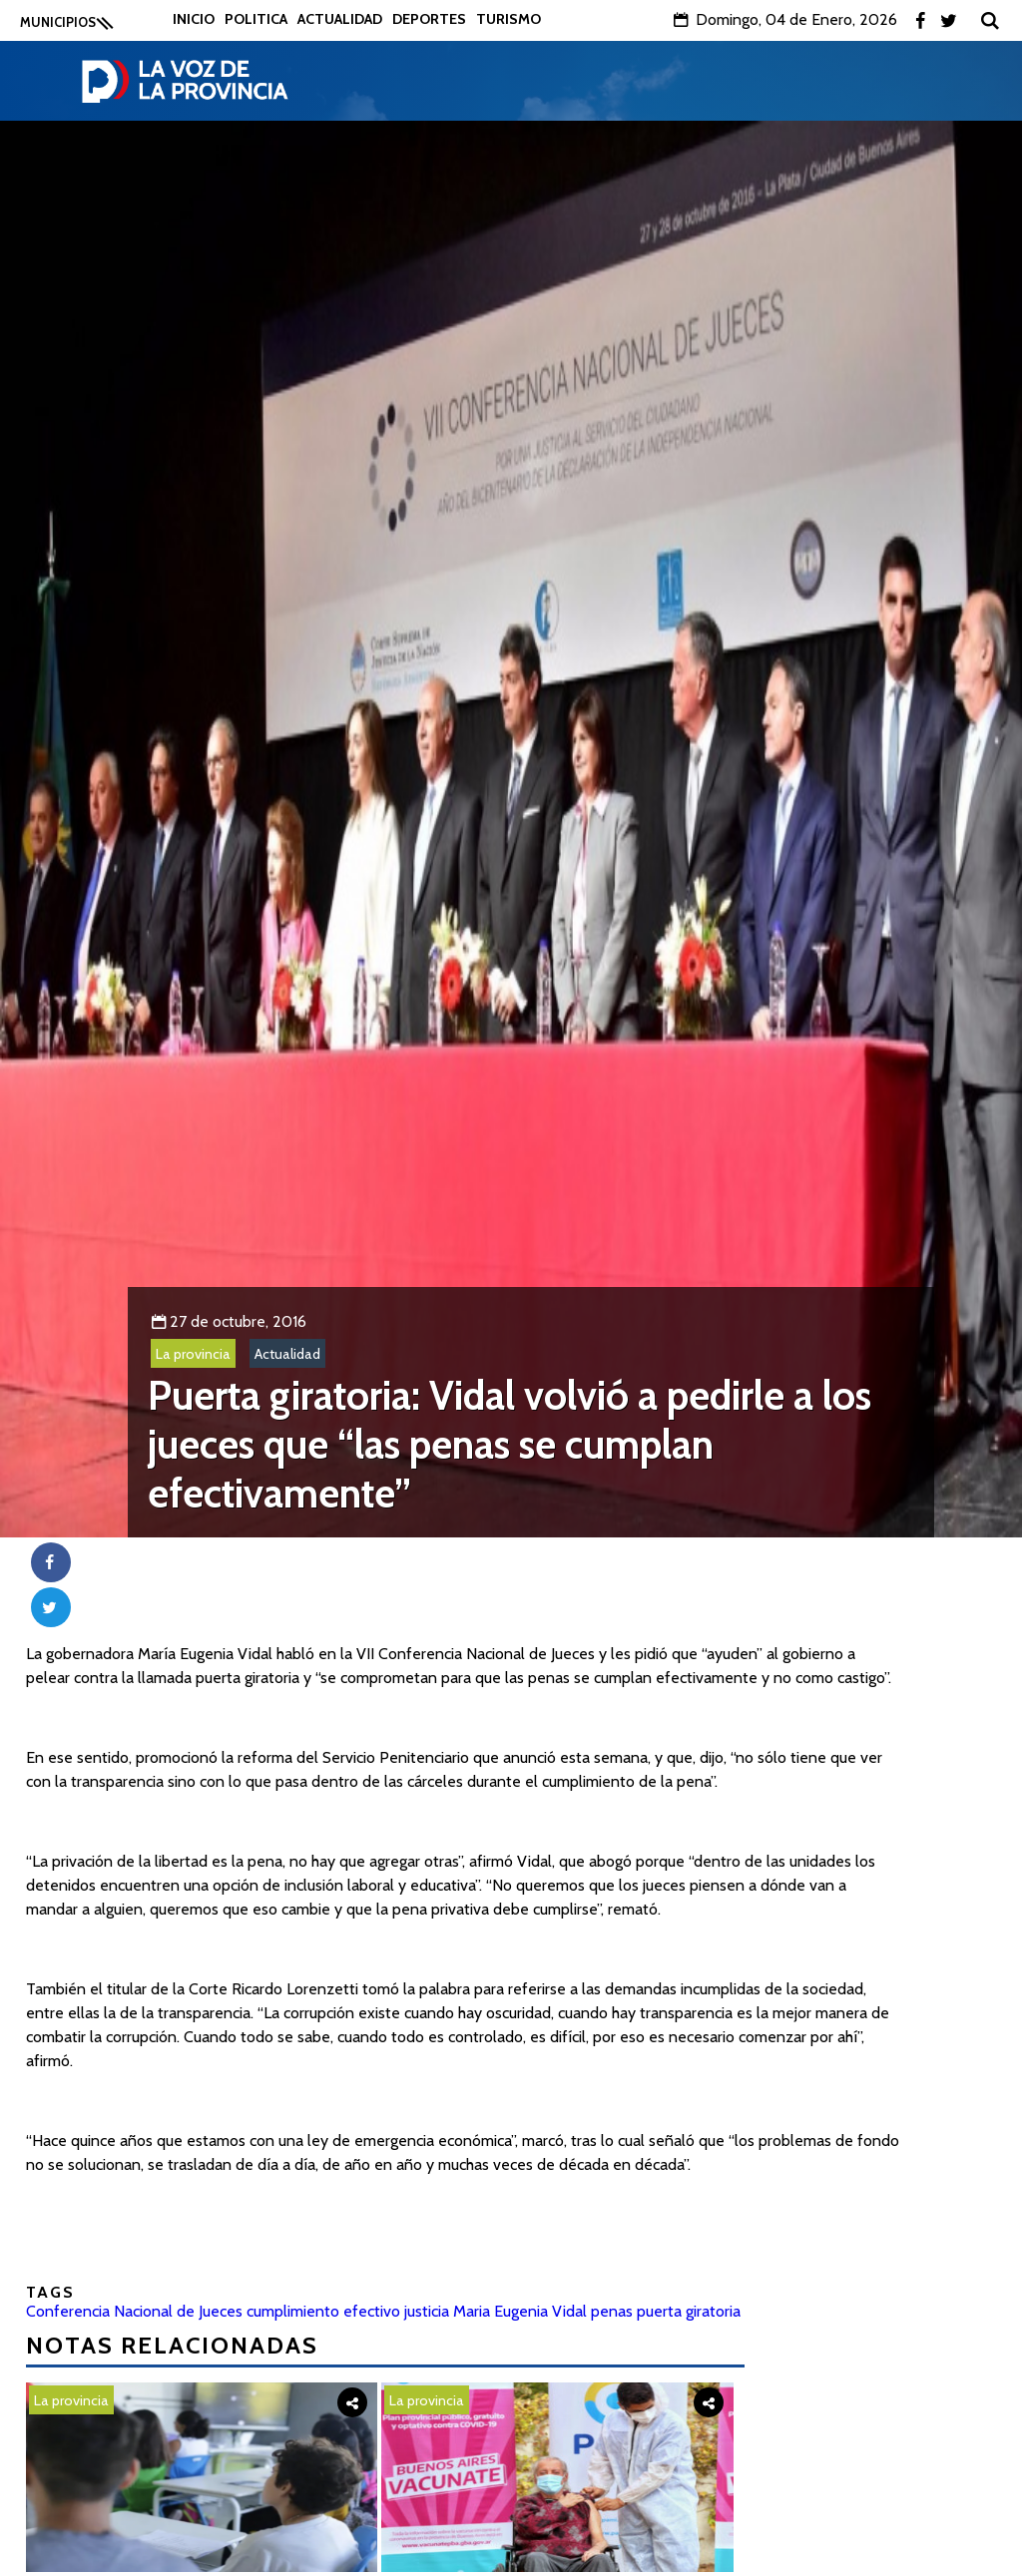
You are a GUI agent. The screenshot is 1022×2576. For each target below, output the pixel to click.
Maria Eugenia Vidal (520, 2311)
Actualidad (339, 19)
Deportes (429, 19)
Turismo (508, 19)
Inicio (194, 19)
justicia (426, 2311)
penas (612, 2311)
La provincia (193, 1354)
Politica (256, 19)
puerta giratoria (689, 2311)
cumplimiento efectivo (323, 2311)
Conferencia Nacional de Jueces (134, 2311)
